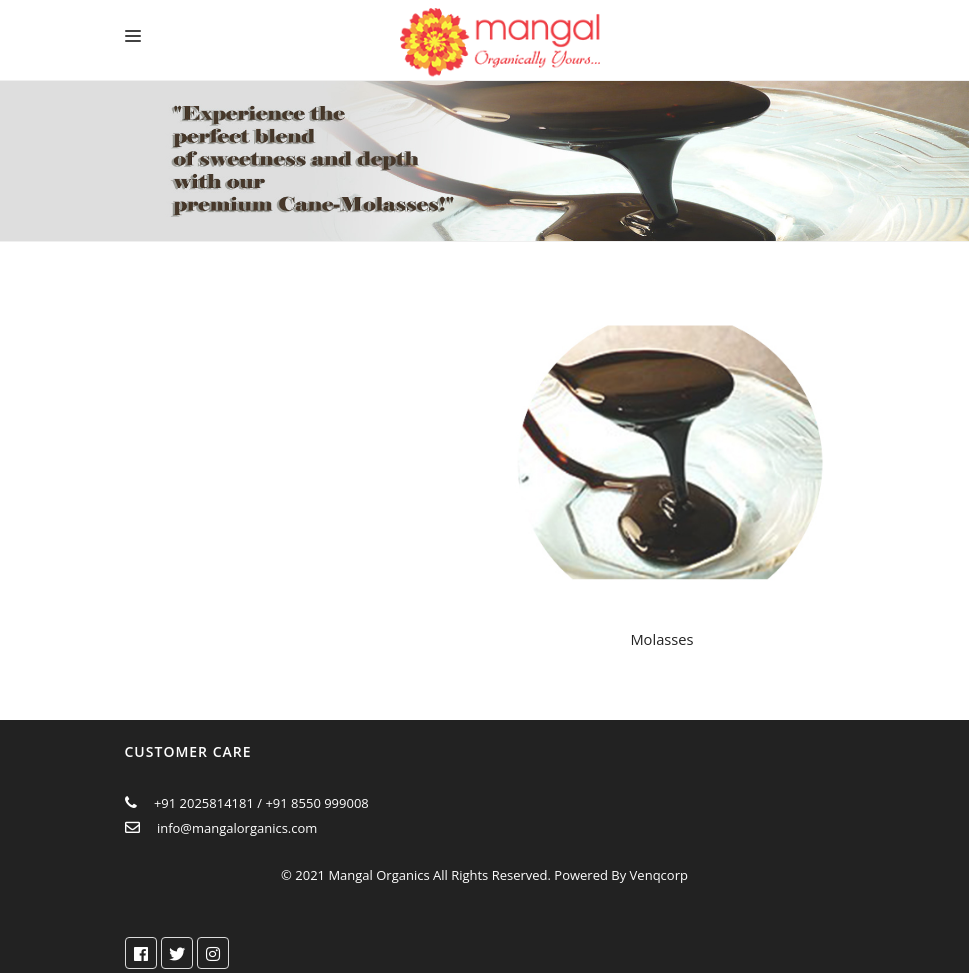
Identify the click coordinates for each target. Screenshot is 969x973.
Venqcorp (659, 875)
